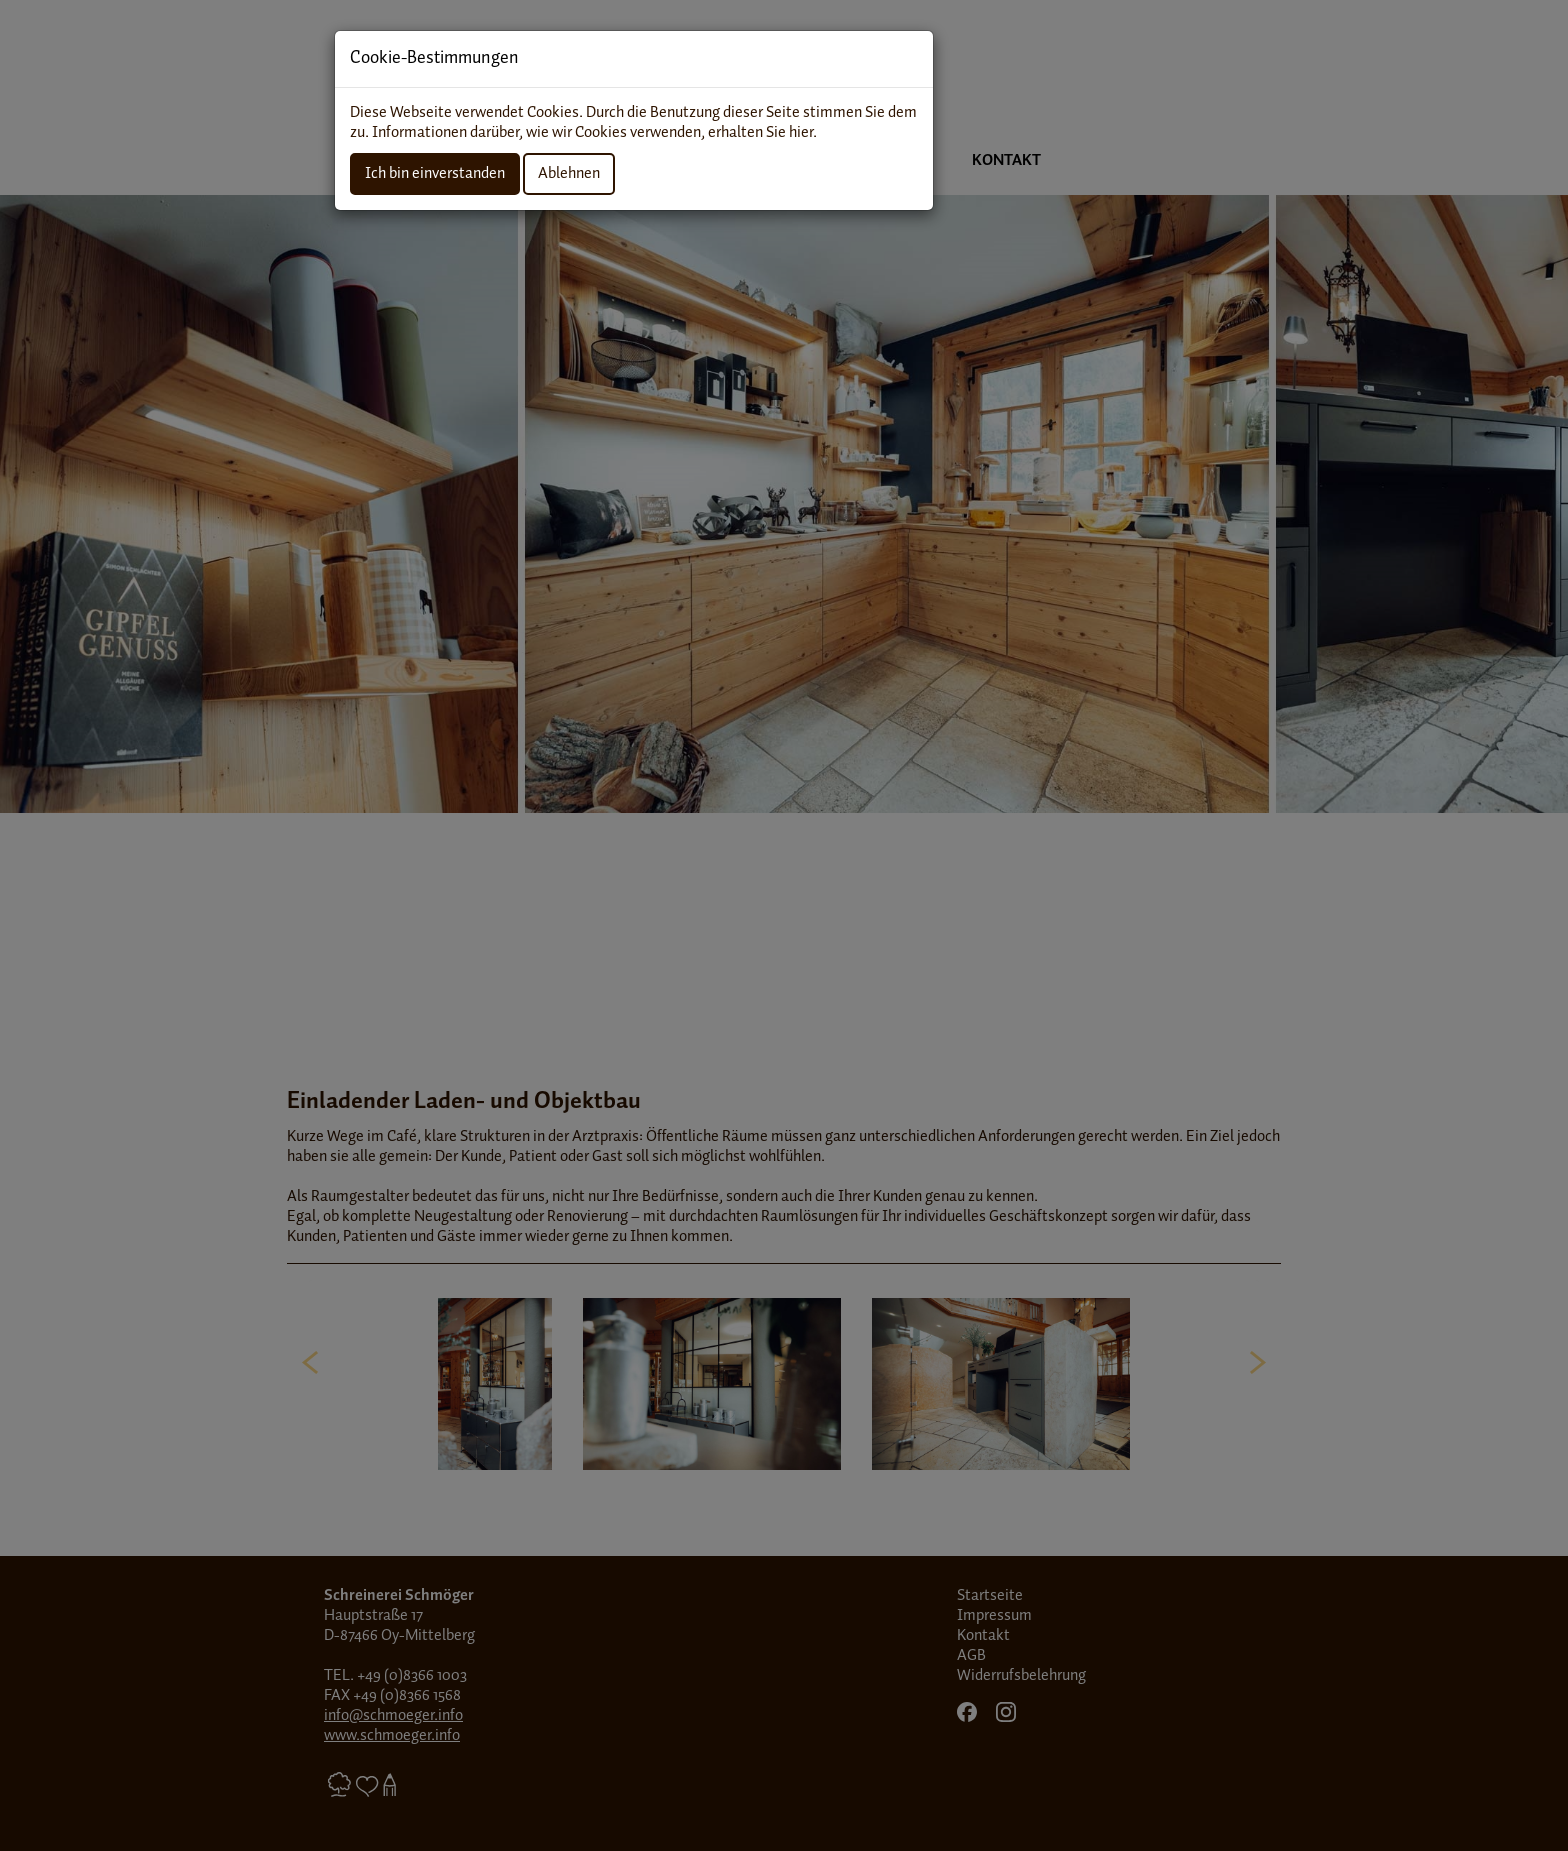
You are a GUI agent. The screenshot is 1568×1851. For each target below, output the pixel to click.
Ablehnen (569, 173)
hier (801, 132)
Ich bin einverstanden (435, 173)
